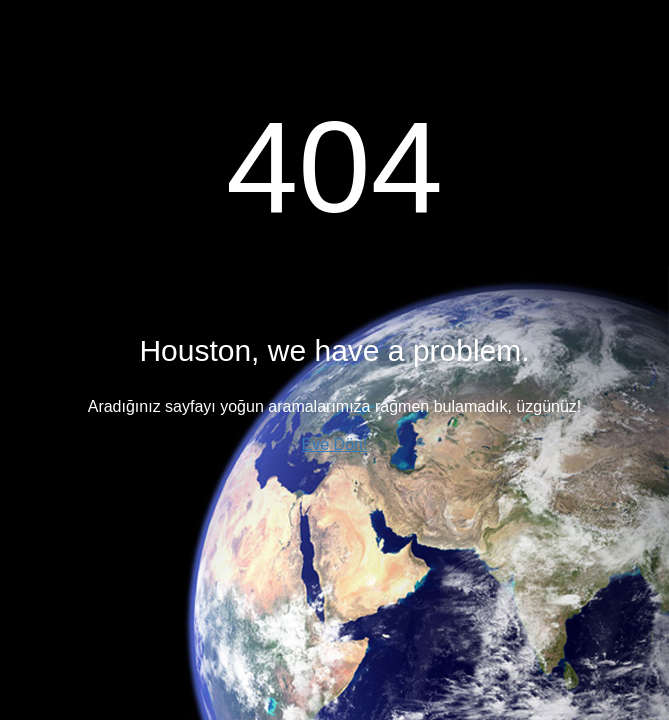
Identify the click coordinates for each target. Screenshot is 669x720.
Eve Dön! (335, 444)
